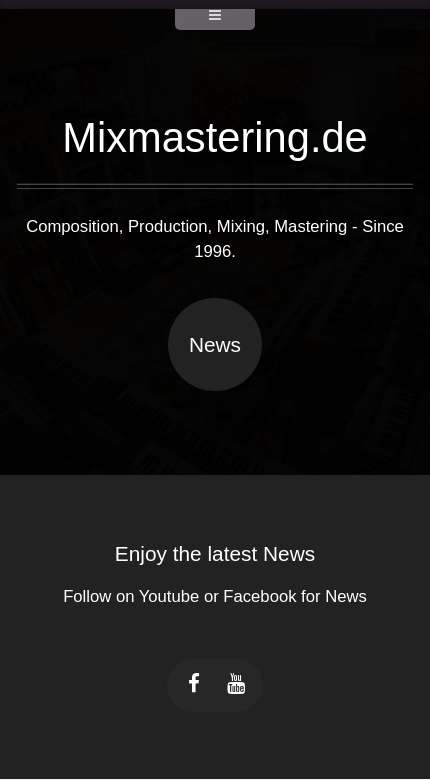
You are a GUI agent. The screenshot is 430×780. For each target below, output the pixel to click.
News (215, 344)
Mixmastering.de (215, 137)
